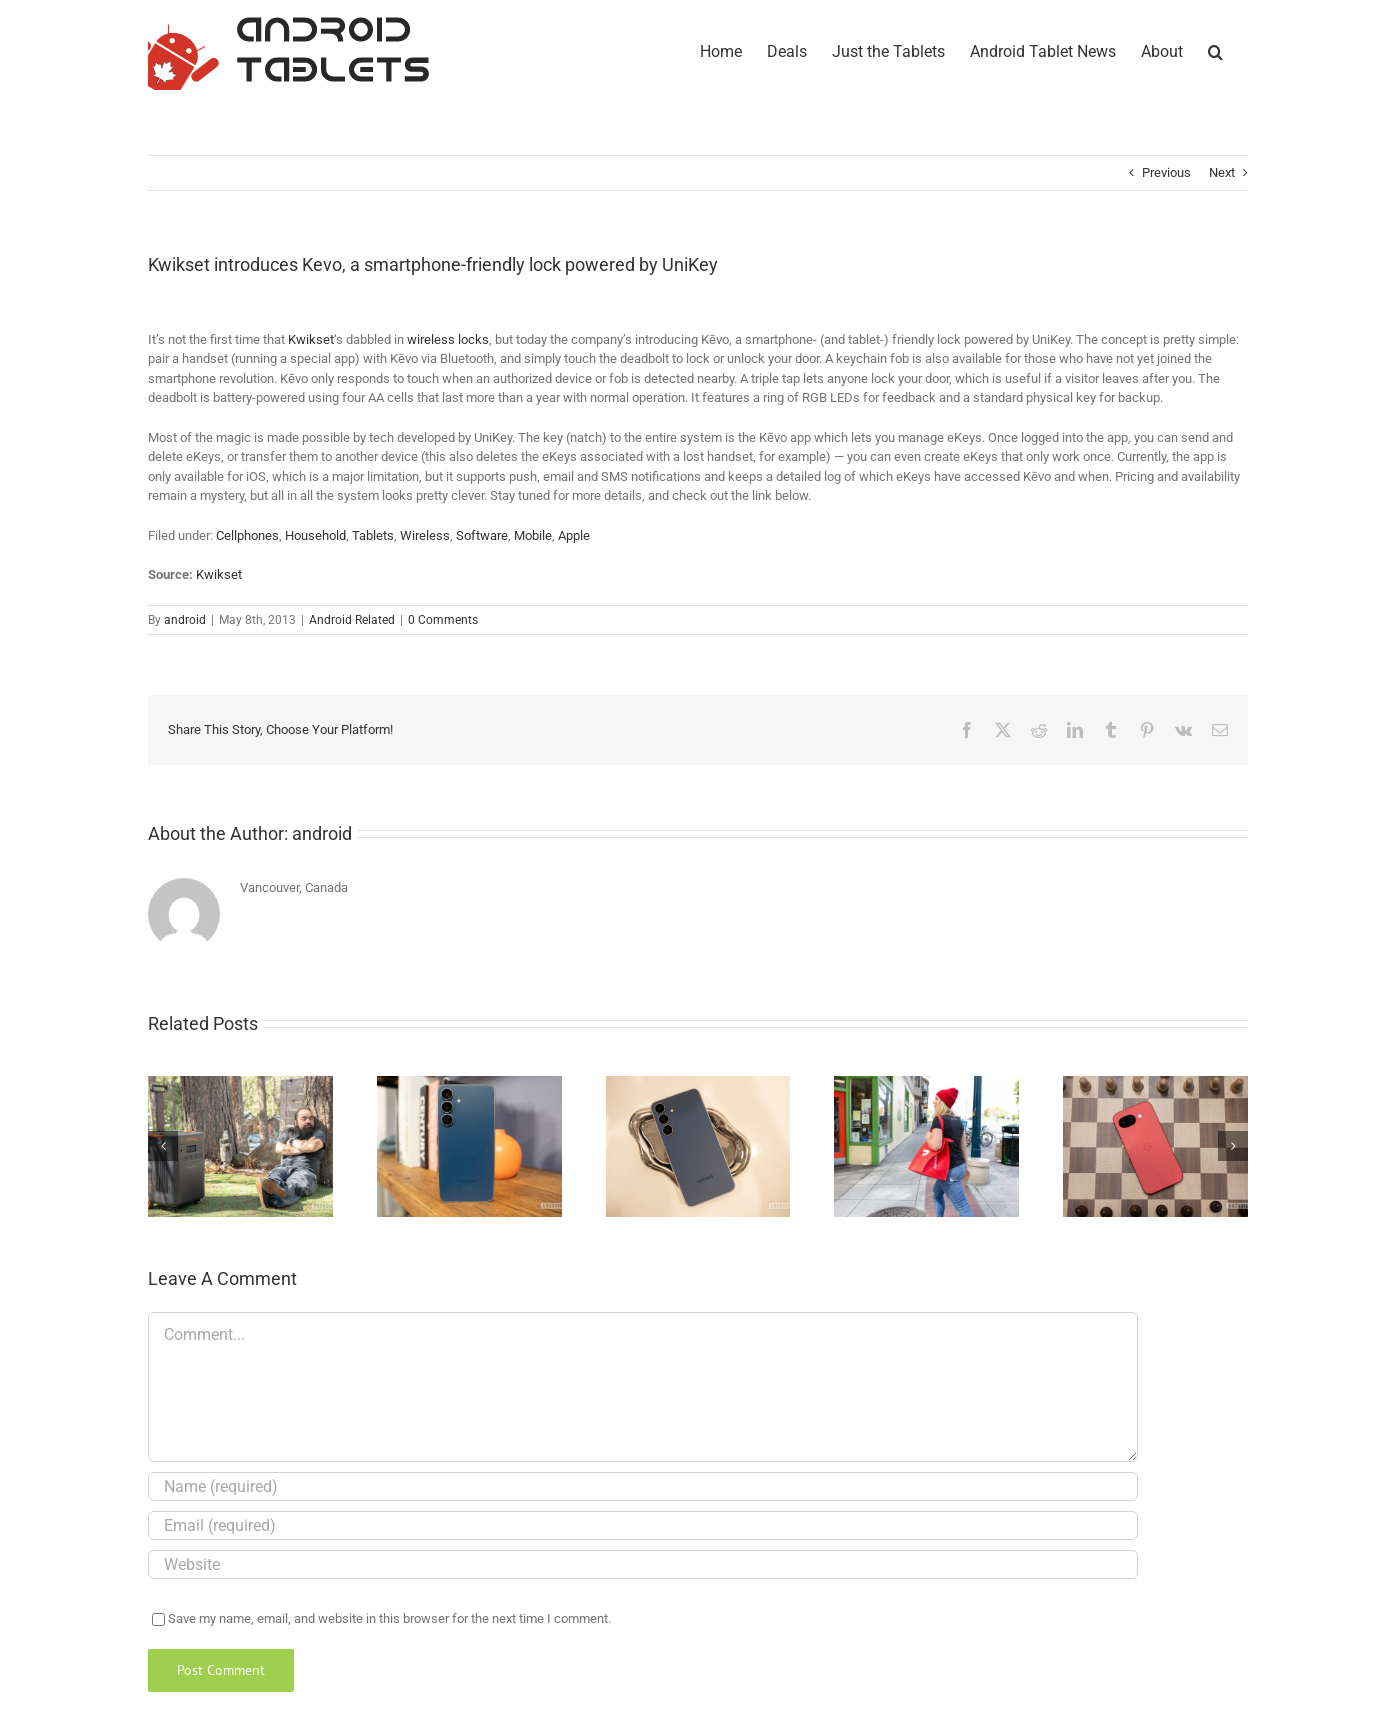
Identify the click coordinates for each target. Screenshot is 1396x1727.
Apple (574, 535)
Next (1222, 172)
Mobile (533, 535)
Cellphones (247, 535)
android (185, 620)
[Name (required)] (643, 1486)
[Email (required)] (643, 1525)
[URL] (643, 1564)
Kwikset (311, 339)
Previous (1166, 172)
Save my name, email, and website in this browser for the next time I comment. (389, 1618)
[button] (1215, 50)
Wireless (425, 535)
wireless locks (448, 339)
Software (482, 535)
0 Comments (443, 620)
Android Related (352, 620)
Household (315, 535)
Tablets (373, 535)
